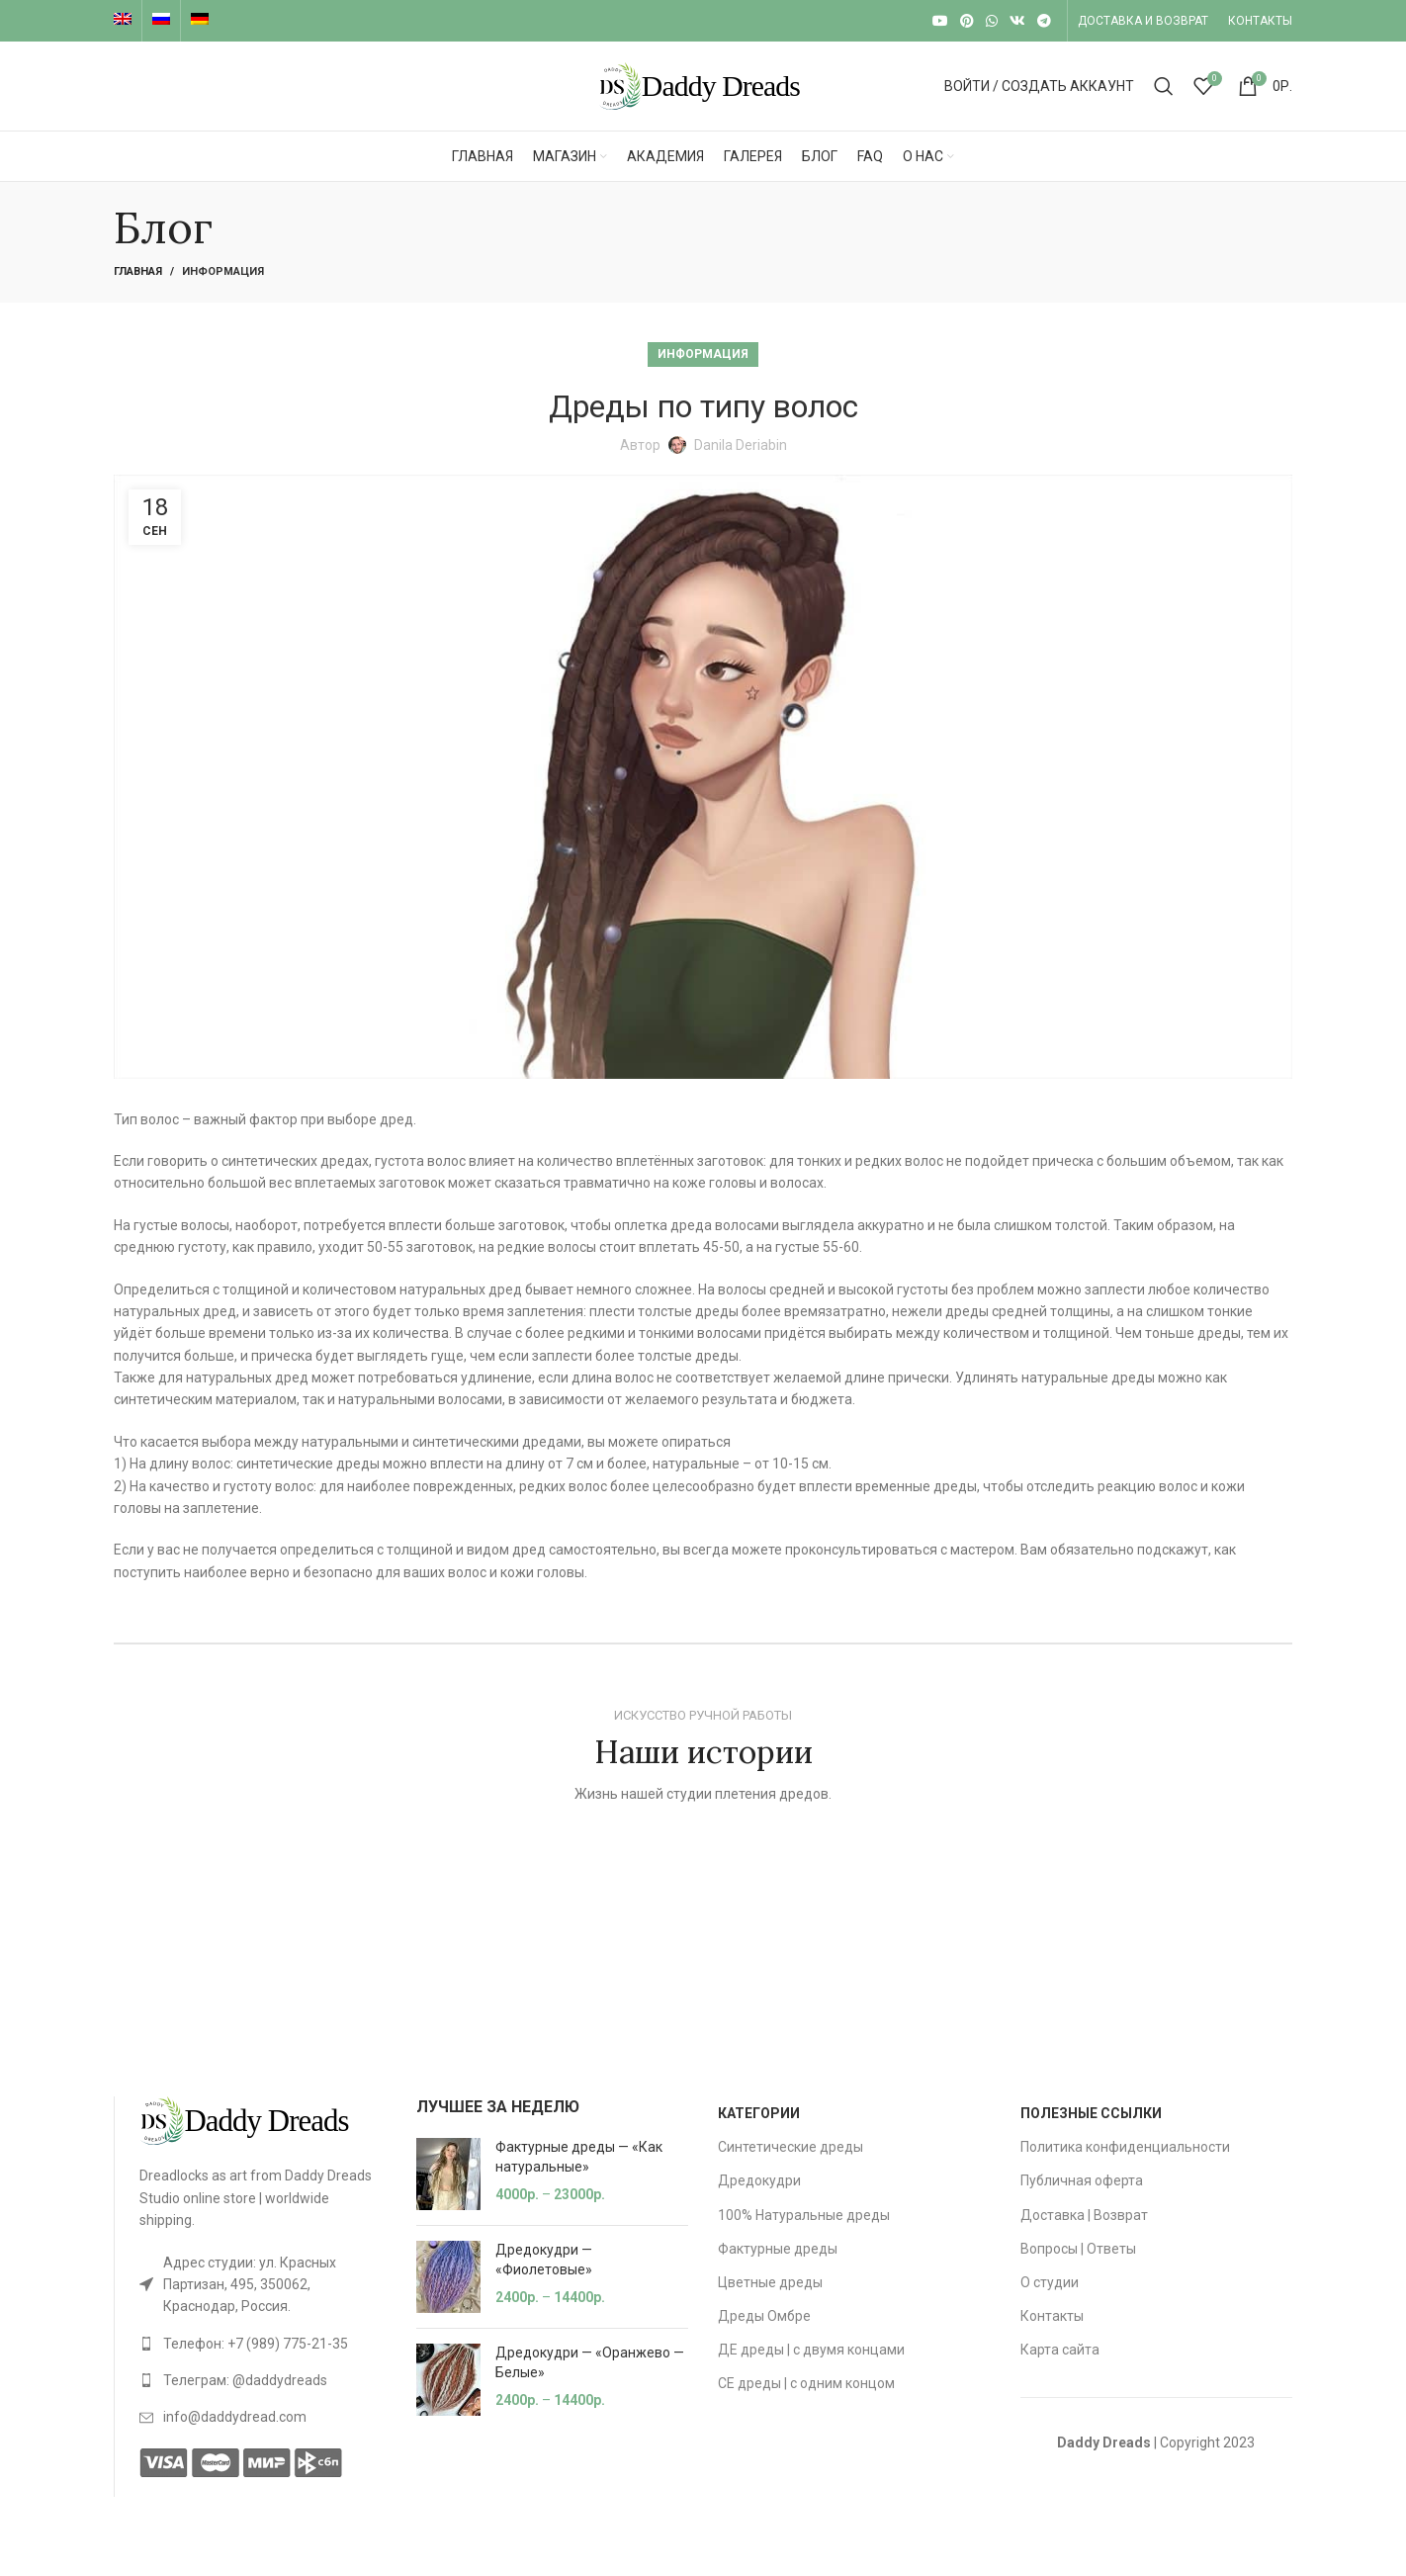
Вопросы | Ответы (1078, 2249)
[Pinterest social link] (967, 21)
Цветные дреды (770, 2282)
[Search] (1164, 86)
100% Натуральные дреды (804, 2215)
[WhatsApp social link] (992, 21)
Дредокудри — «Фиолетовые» (543, 2259)
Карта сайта (1059, 2349)
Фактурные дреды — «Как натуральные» (578, 2157)
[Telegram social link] (1044, 21)
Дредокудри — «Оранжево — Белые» (589, 2362)
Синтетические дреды (790, 2147)
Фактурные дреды (777, 2249)
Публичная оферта (1081, 2180)
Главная (138, 271)
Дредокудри (759, 2180)
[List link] (263, 2285)
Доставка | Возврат (1084, 2215)
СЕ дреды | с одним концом (806, 2383)
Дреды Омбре (764, 2316)
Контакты (1052, 2316)
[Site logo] (703, 85)
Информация (223, 271)
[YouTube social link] (940, 21)
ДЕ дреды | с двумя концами (811, 2349)
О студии (1049, 2282)
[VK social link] (1017, 21)
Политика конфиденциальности (1125, 2147)
